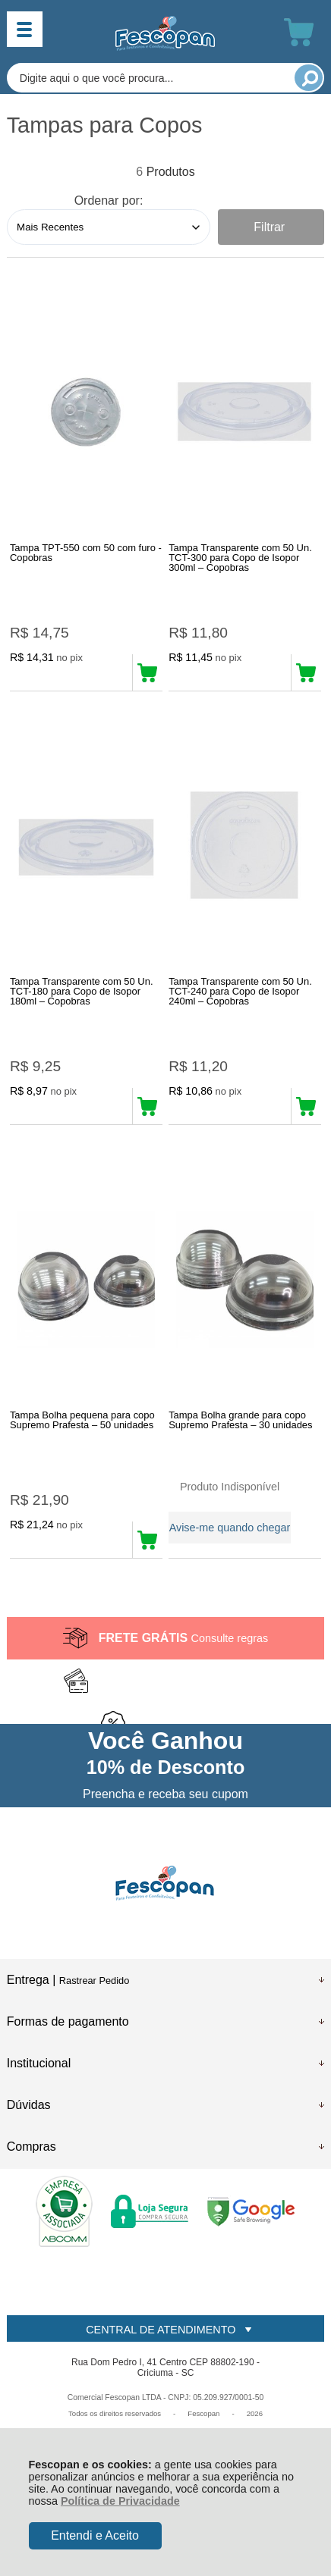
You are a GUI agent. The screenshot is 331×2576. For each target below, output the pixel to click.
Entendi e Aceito (95, 2535)
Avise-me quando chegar (230, 1527)
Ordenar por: (108, 200)
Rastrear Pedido (94, 1980)
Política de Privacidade (120, 2501)
